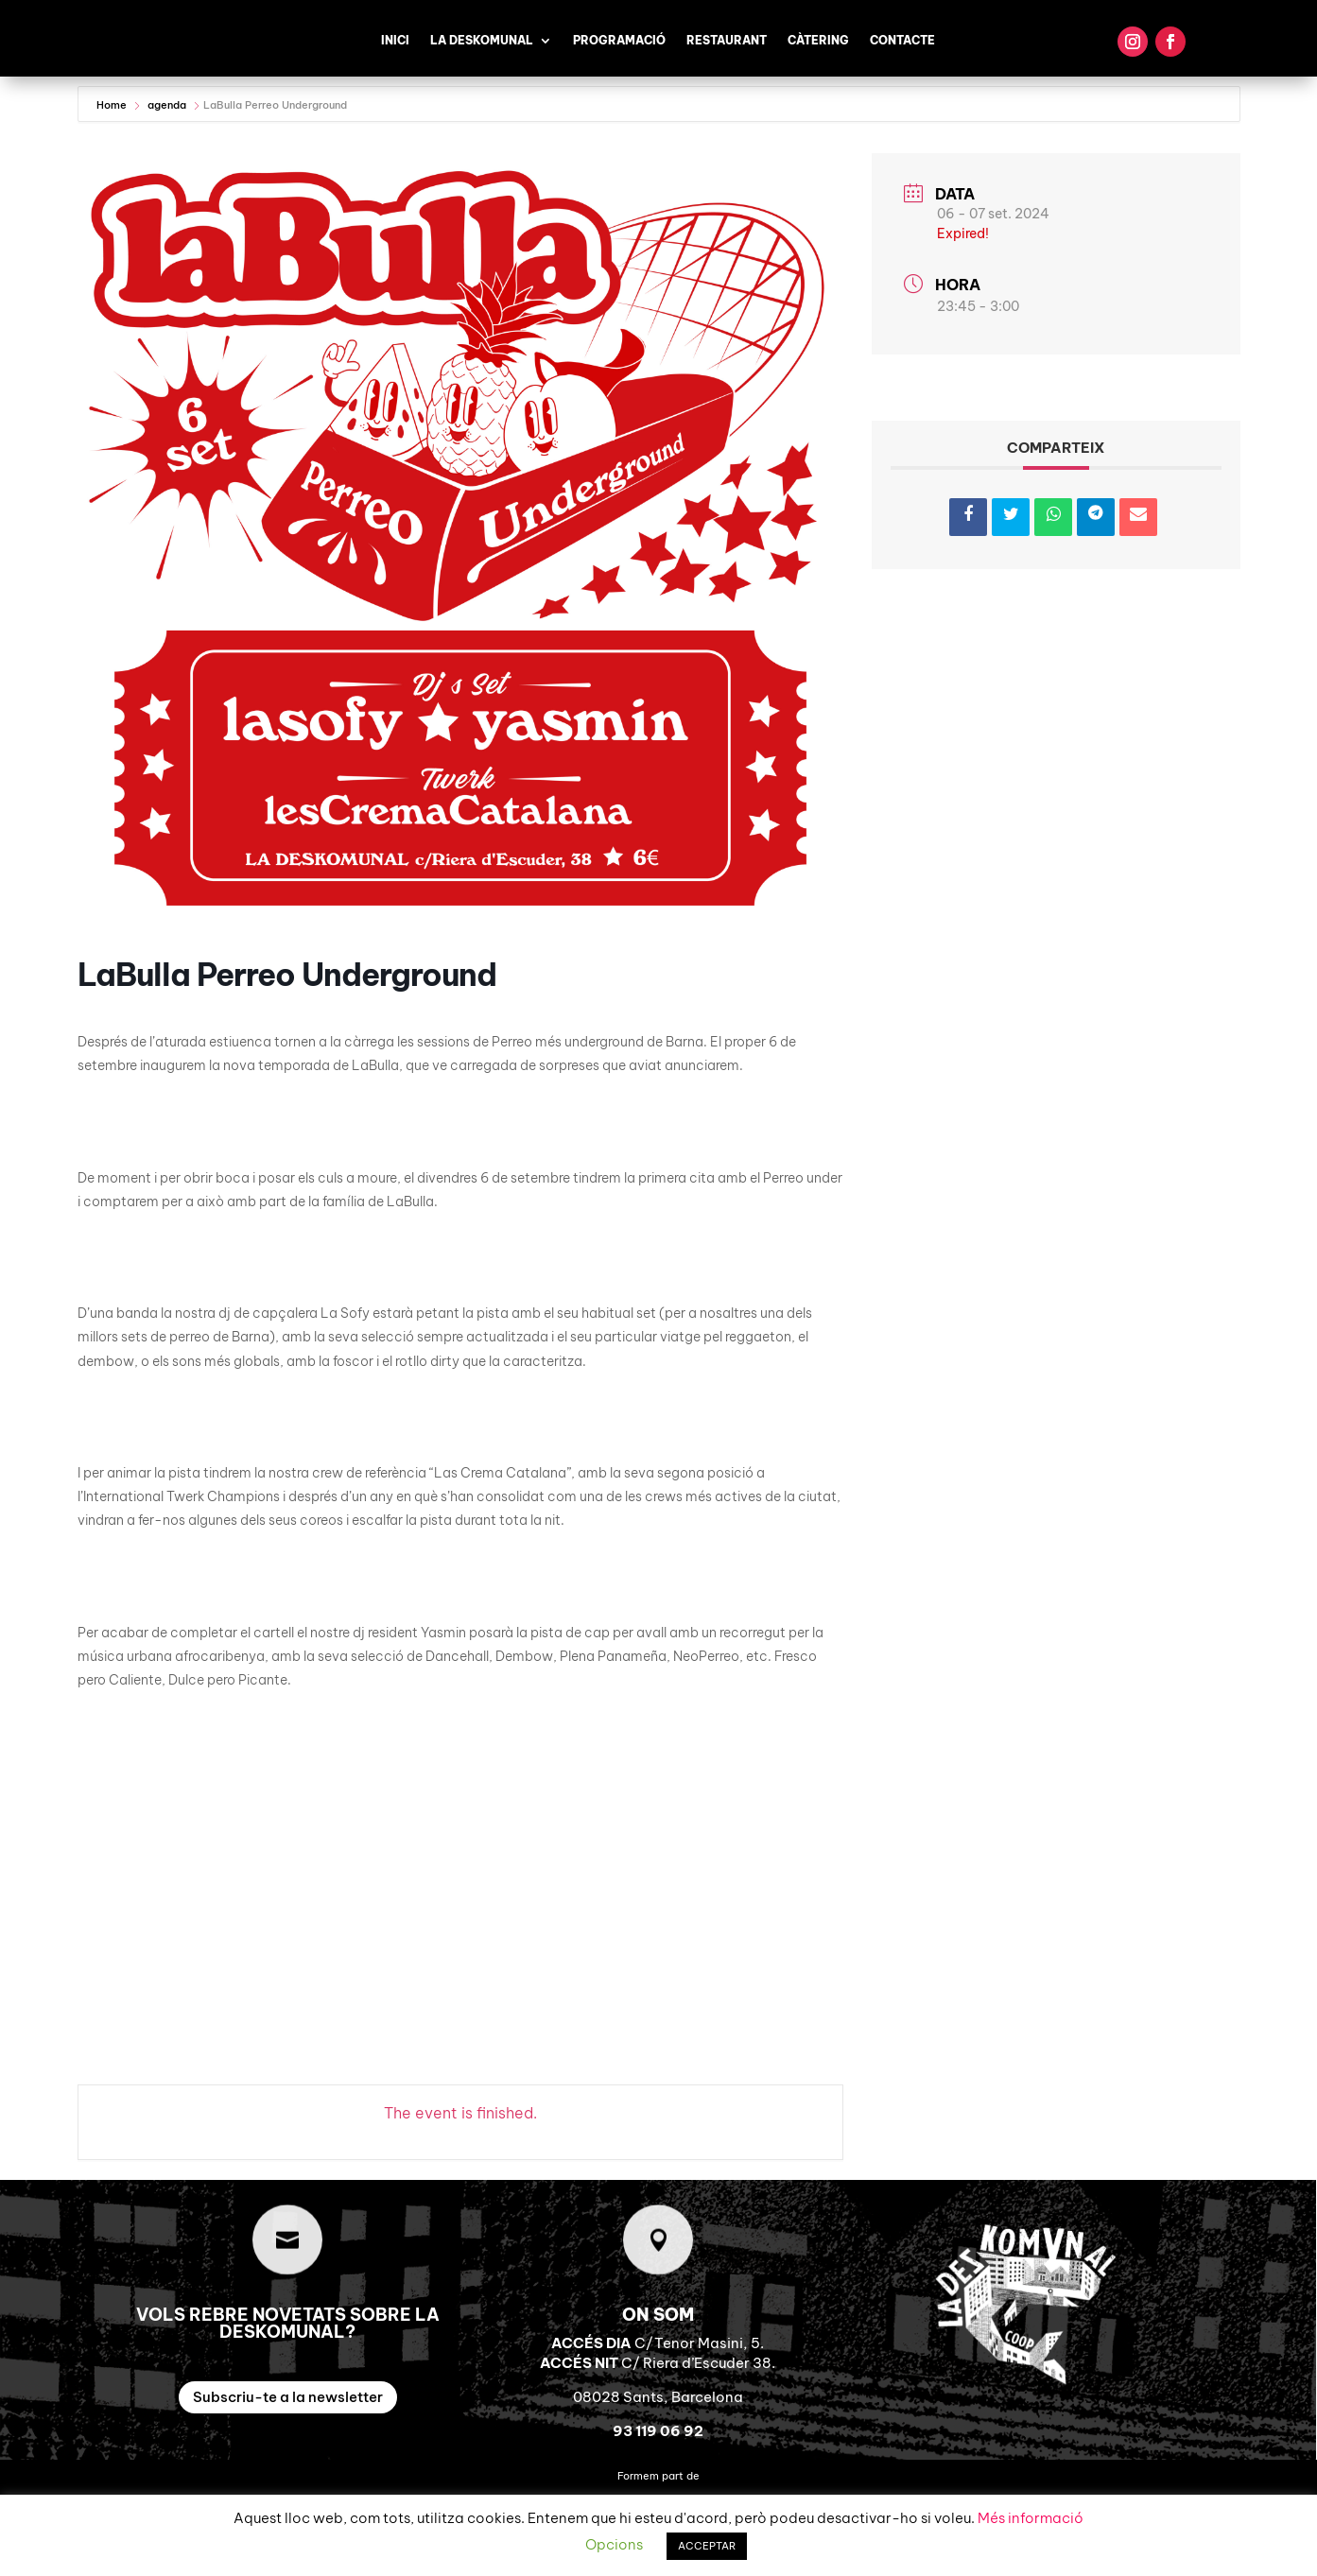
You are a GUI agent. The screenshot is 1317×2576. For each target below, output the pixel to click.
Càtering (818, 40)
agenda (166, 105)
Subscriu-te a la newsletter (288, 2397)
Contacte (902, 40)
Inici (395, 40)
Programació (619, 40)
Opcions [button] (614, 2544)
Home (113, 105)
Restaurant (726, 40)
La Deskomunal (481, 40)
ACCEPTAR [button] (707, 2545)
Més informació (1030, 2518)
